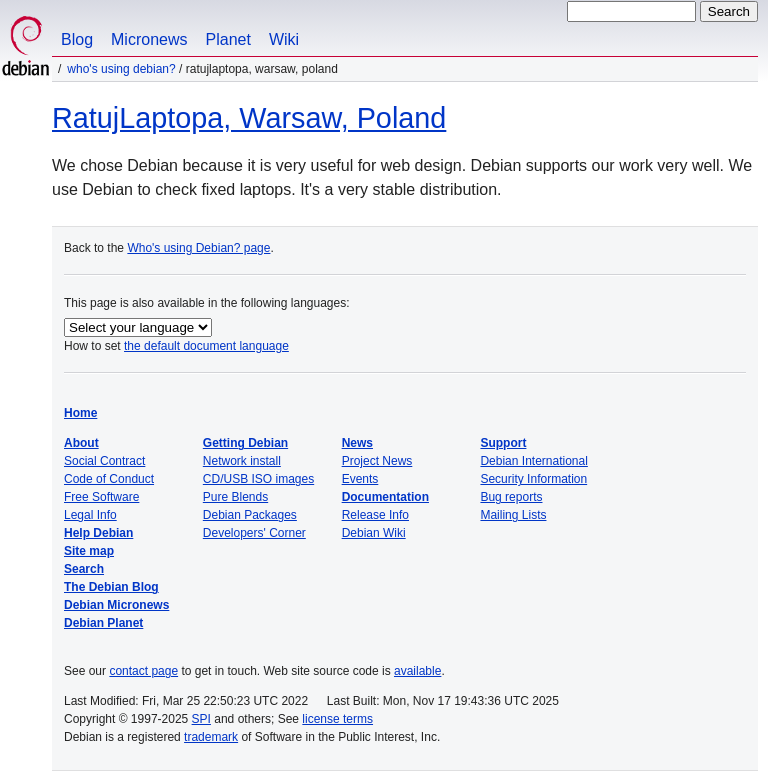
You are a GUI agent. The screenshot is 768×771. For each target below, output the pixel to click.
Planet (228, 39)
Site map (89, 551)
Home (80, 413)
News (357, 443)
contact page (143, 671)
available (417, 671)
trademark (211, 737)
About (81, 443)
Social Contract (104, 461)
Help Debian (98, 533)
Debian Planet (103, 623)
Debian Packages (250, 515)
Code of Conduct (109, 479)
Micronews (149, 39)
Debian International (533, 461)
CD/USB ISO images (258, 479)
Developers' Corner (254, 533)
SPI (201, 719)
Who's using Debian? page (198, 248)
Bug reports (511, 497)
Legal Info (90, 515)
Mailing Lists (513, 515)
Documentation (385, 497)
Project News (377, 461)
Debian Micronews (116, 605)
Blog (77, 39)
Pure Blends (235, 497)
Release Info (375, 515)
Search (84, 569)
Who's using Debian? (121, 69)
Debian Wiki (374, 533)
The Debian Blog (111, 587)
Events (360, 479)
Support (503, 443)
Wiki (284, 39)
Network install (242, 461)
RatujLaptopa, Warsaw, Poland (249, 118)
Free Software (101, 497)
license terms (337, 719)
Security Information (533, 479)
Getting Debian (245, 443)
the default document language (206, 346)
